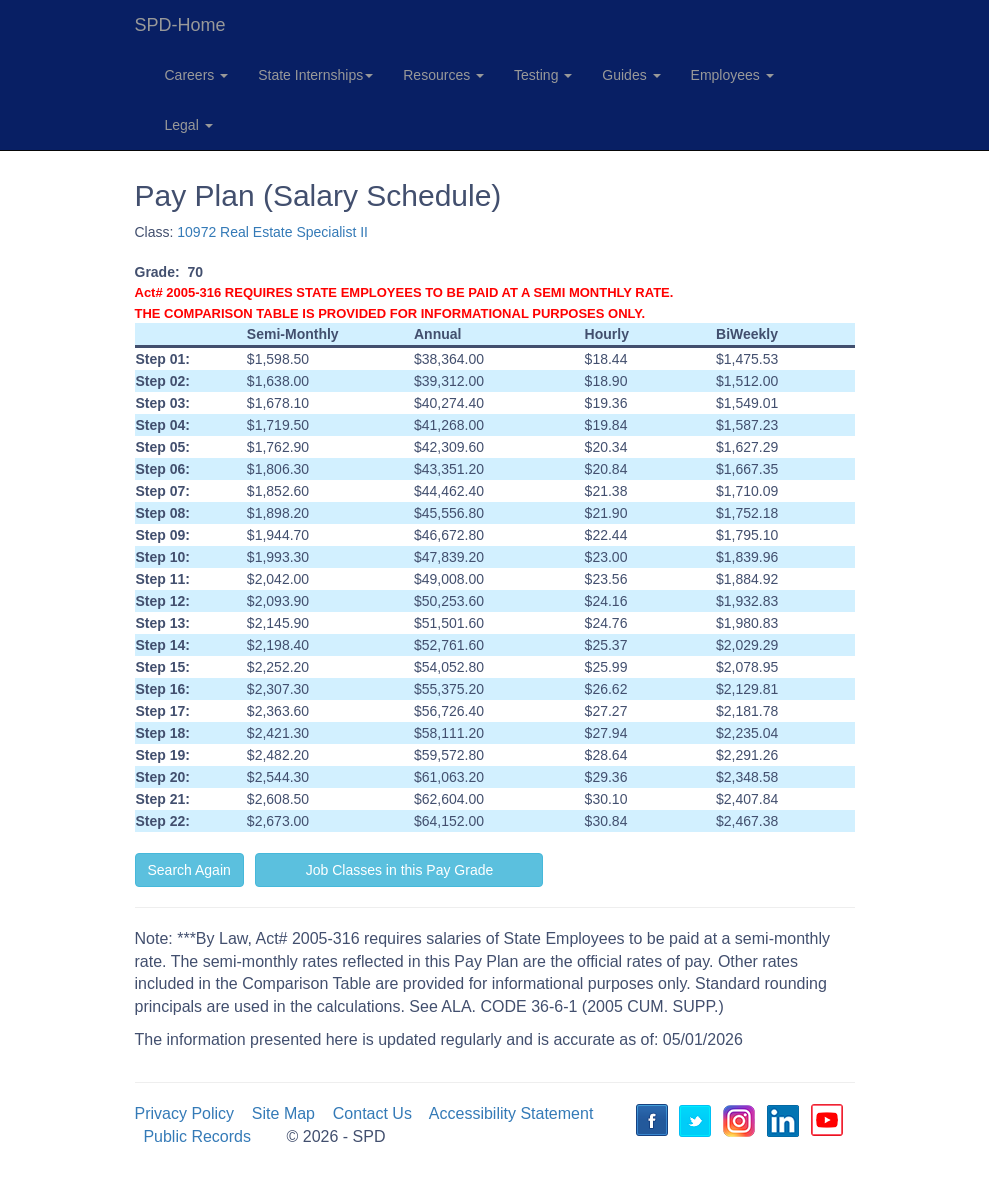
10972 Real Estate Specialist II (272, 232)
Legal (189, 125)
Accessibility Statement (511, 1113)
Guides (631, 75)
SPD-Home (180, 25)
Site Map (283, 1113)
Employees (732, 75)
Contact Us (372, 1113)
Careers (197, 75)
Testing (543, 75)
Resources (443, 75)
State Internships (315, 75)
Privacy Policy (185, 1113)
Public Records (197, 1136)
